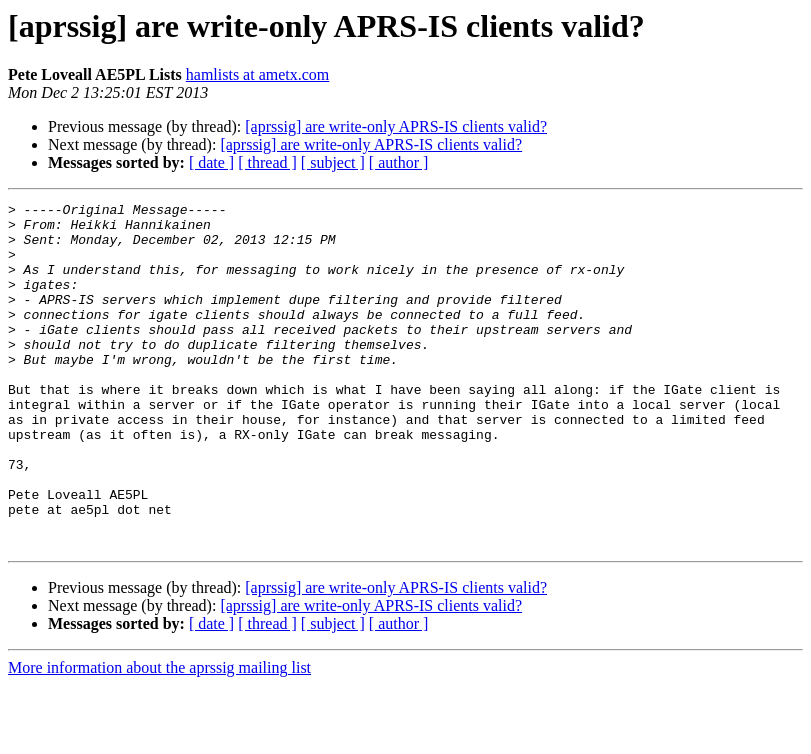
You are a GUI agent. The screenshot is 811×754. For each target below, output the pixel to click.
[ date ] (211, 162)
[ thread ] (267, 162)
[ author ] (399, 162)
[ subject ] (333, 162)
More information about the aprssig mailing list (159, 736)
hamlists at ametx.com (258, 74)
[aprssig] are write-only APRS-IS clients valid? (396, 126)
